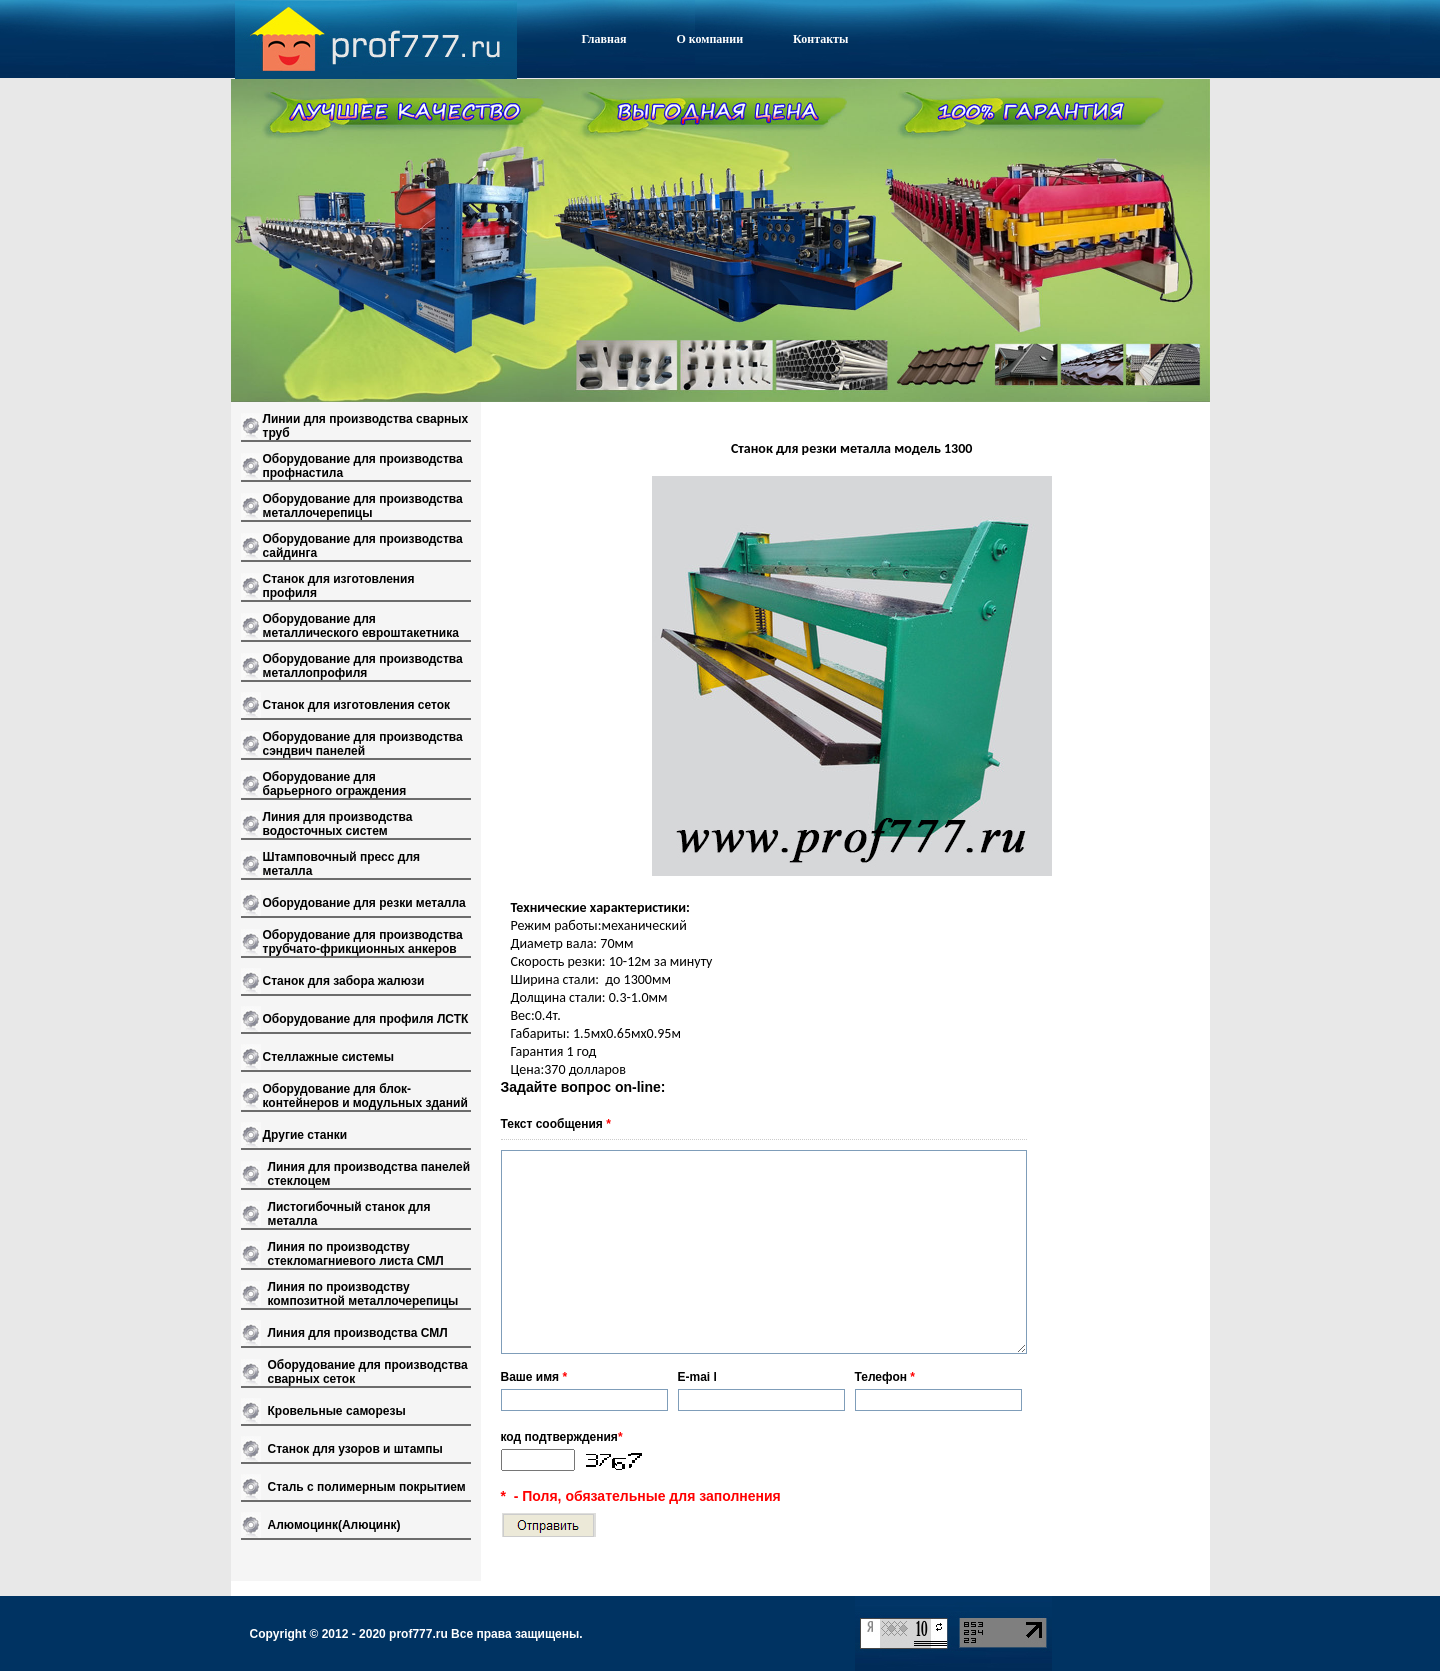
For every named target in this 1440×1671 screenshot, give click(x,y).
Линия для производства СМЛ (358, 1333)
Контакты (820, 39)
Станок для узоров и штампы (355, 1449)
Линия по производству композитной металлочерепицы (363, 1294)
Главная (604, 39)
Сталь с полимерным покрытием (367, 1487)
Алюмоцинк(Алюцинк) (334, 1525)
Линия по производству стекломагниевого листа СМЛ (356, 1254)
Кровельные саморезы (337, 1411)
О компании (709, 39)
